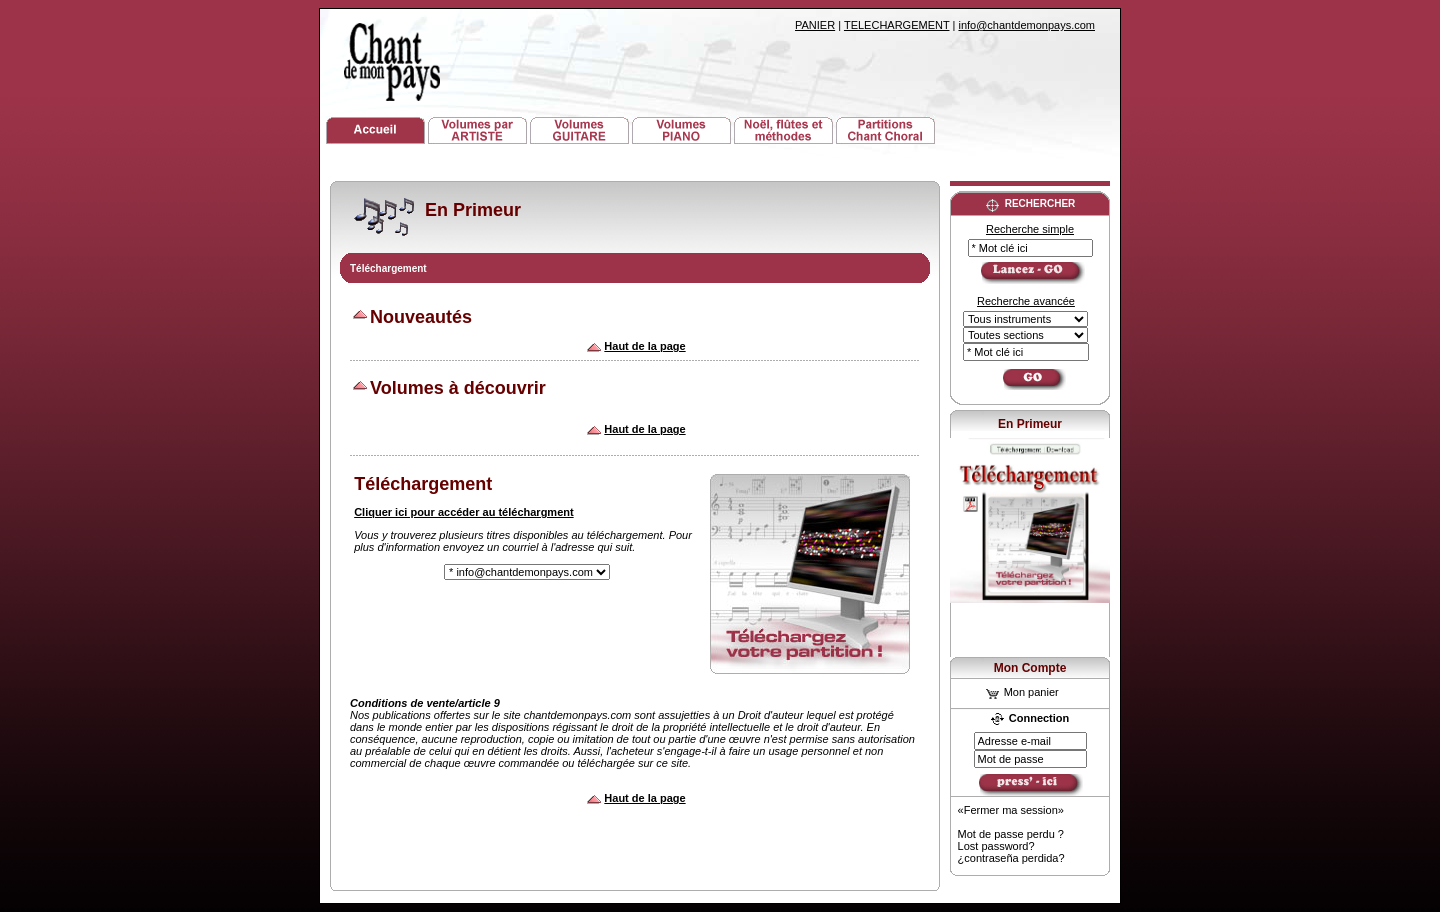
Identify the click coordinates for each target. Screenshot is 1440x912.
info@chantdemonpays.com (1026, 25)
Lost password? (996, 846)
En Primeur (1030, 424)
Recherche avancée (1026, 301)
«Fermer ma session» (1011, 810)
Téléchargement (388, 268)
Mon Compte (1030, 668)
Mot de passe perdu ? (1011, 834)
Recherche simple (1030, 229)
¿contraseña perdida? (1011, 858)
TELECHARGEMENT (897, 25)
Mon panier (1022, 692)
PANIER (815, 25)
